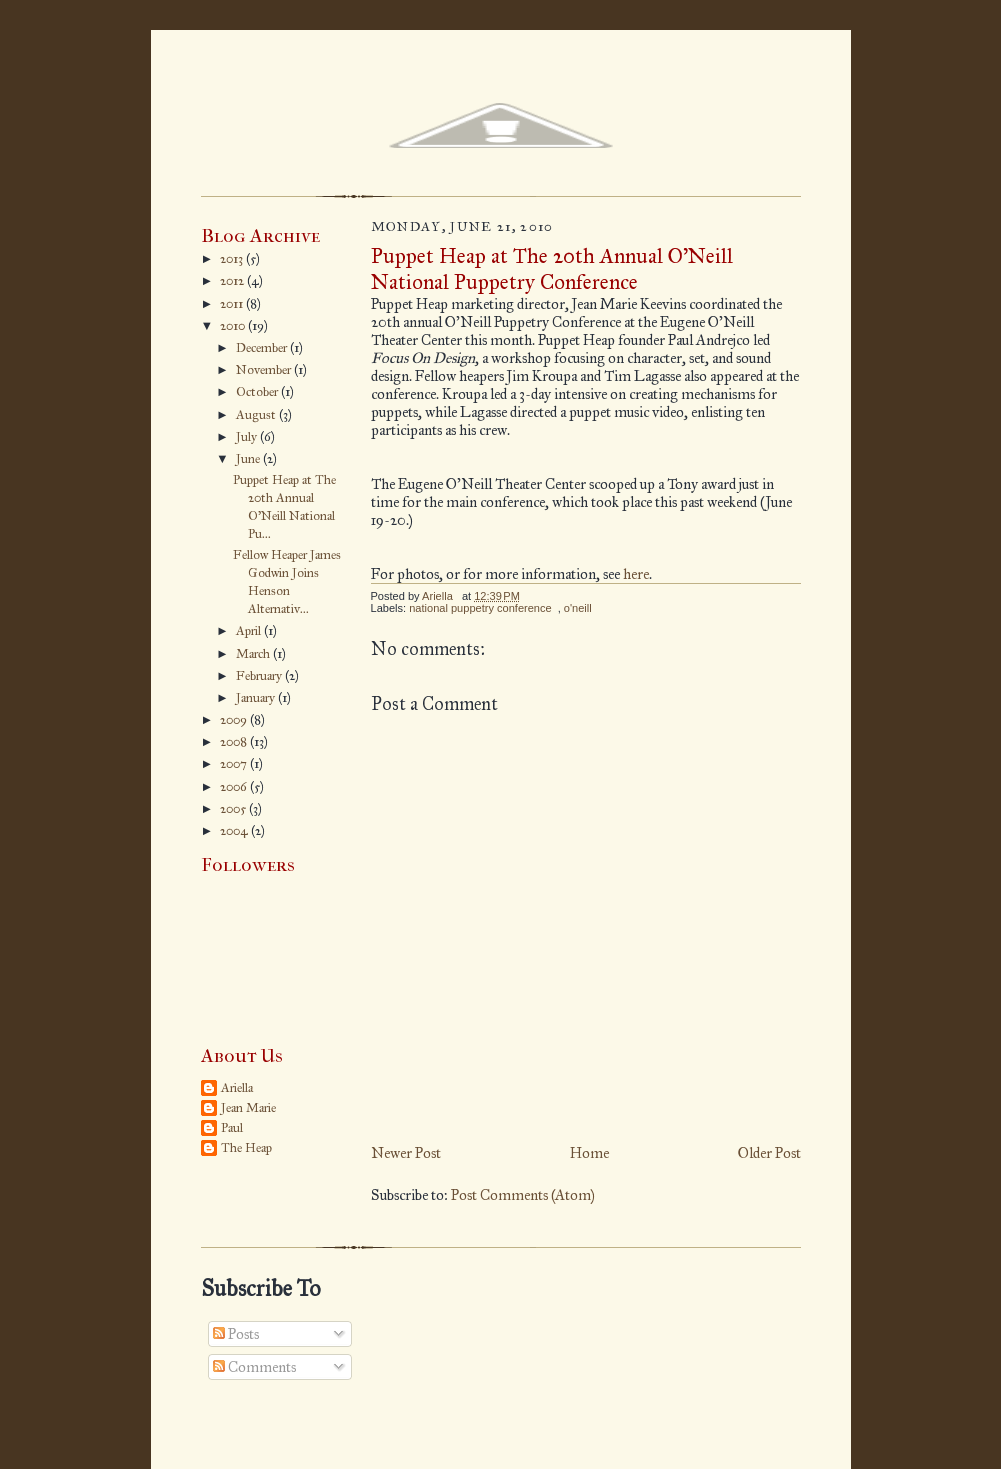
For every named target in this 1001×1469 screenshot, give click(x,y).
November (265, 370)
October (258, 392)
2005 (234, 809)
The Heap (246, 1148)
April (250, 631)
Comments (254, 1367)
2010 (234, 326)
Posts (236, 1334)
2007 (235, 764)
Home (589, 1153)
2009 (235, 720)
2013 (233, 259)
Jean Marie (248, 1108)
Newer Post (406, 1153)
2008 (235, 742)
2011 (233, 304)
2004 (235, 831)
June (249, 459)
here (636, 574)
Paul (232, 1128)
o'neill (578, 608)
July (248, 437)
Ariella (237, 1088)
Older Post (769, 1153)
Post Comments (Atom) (523, 1195)
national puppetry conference (480, 608)
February (260, 676)
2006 (235, 787)
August (257, 415)
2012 (233, 281)
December (263, 348)
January (257, 698)
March (254, 654)
